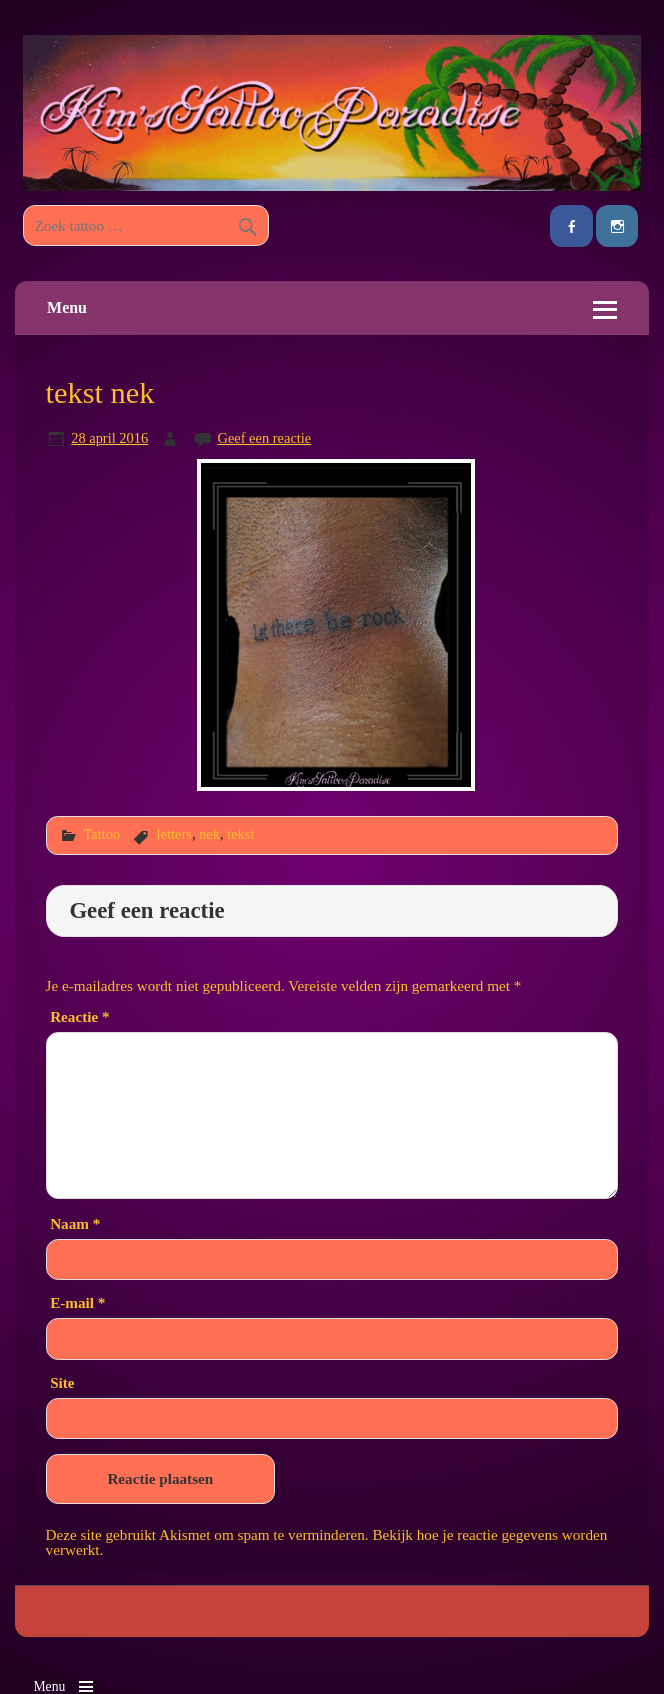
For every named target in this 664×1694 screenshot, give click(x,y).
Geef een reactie (264, 438)
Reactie (79, 1016)
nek (209, 834)
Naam (75, 1223)
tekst (240, 834)
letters (174, 834)
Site (62, 1382)
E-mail (77, 1302)
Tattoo (101, 834)
